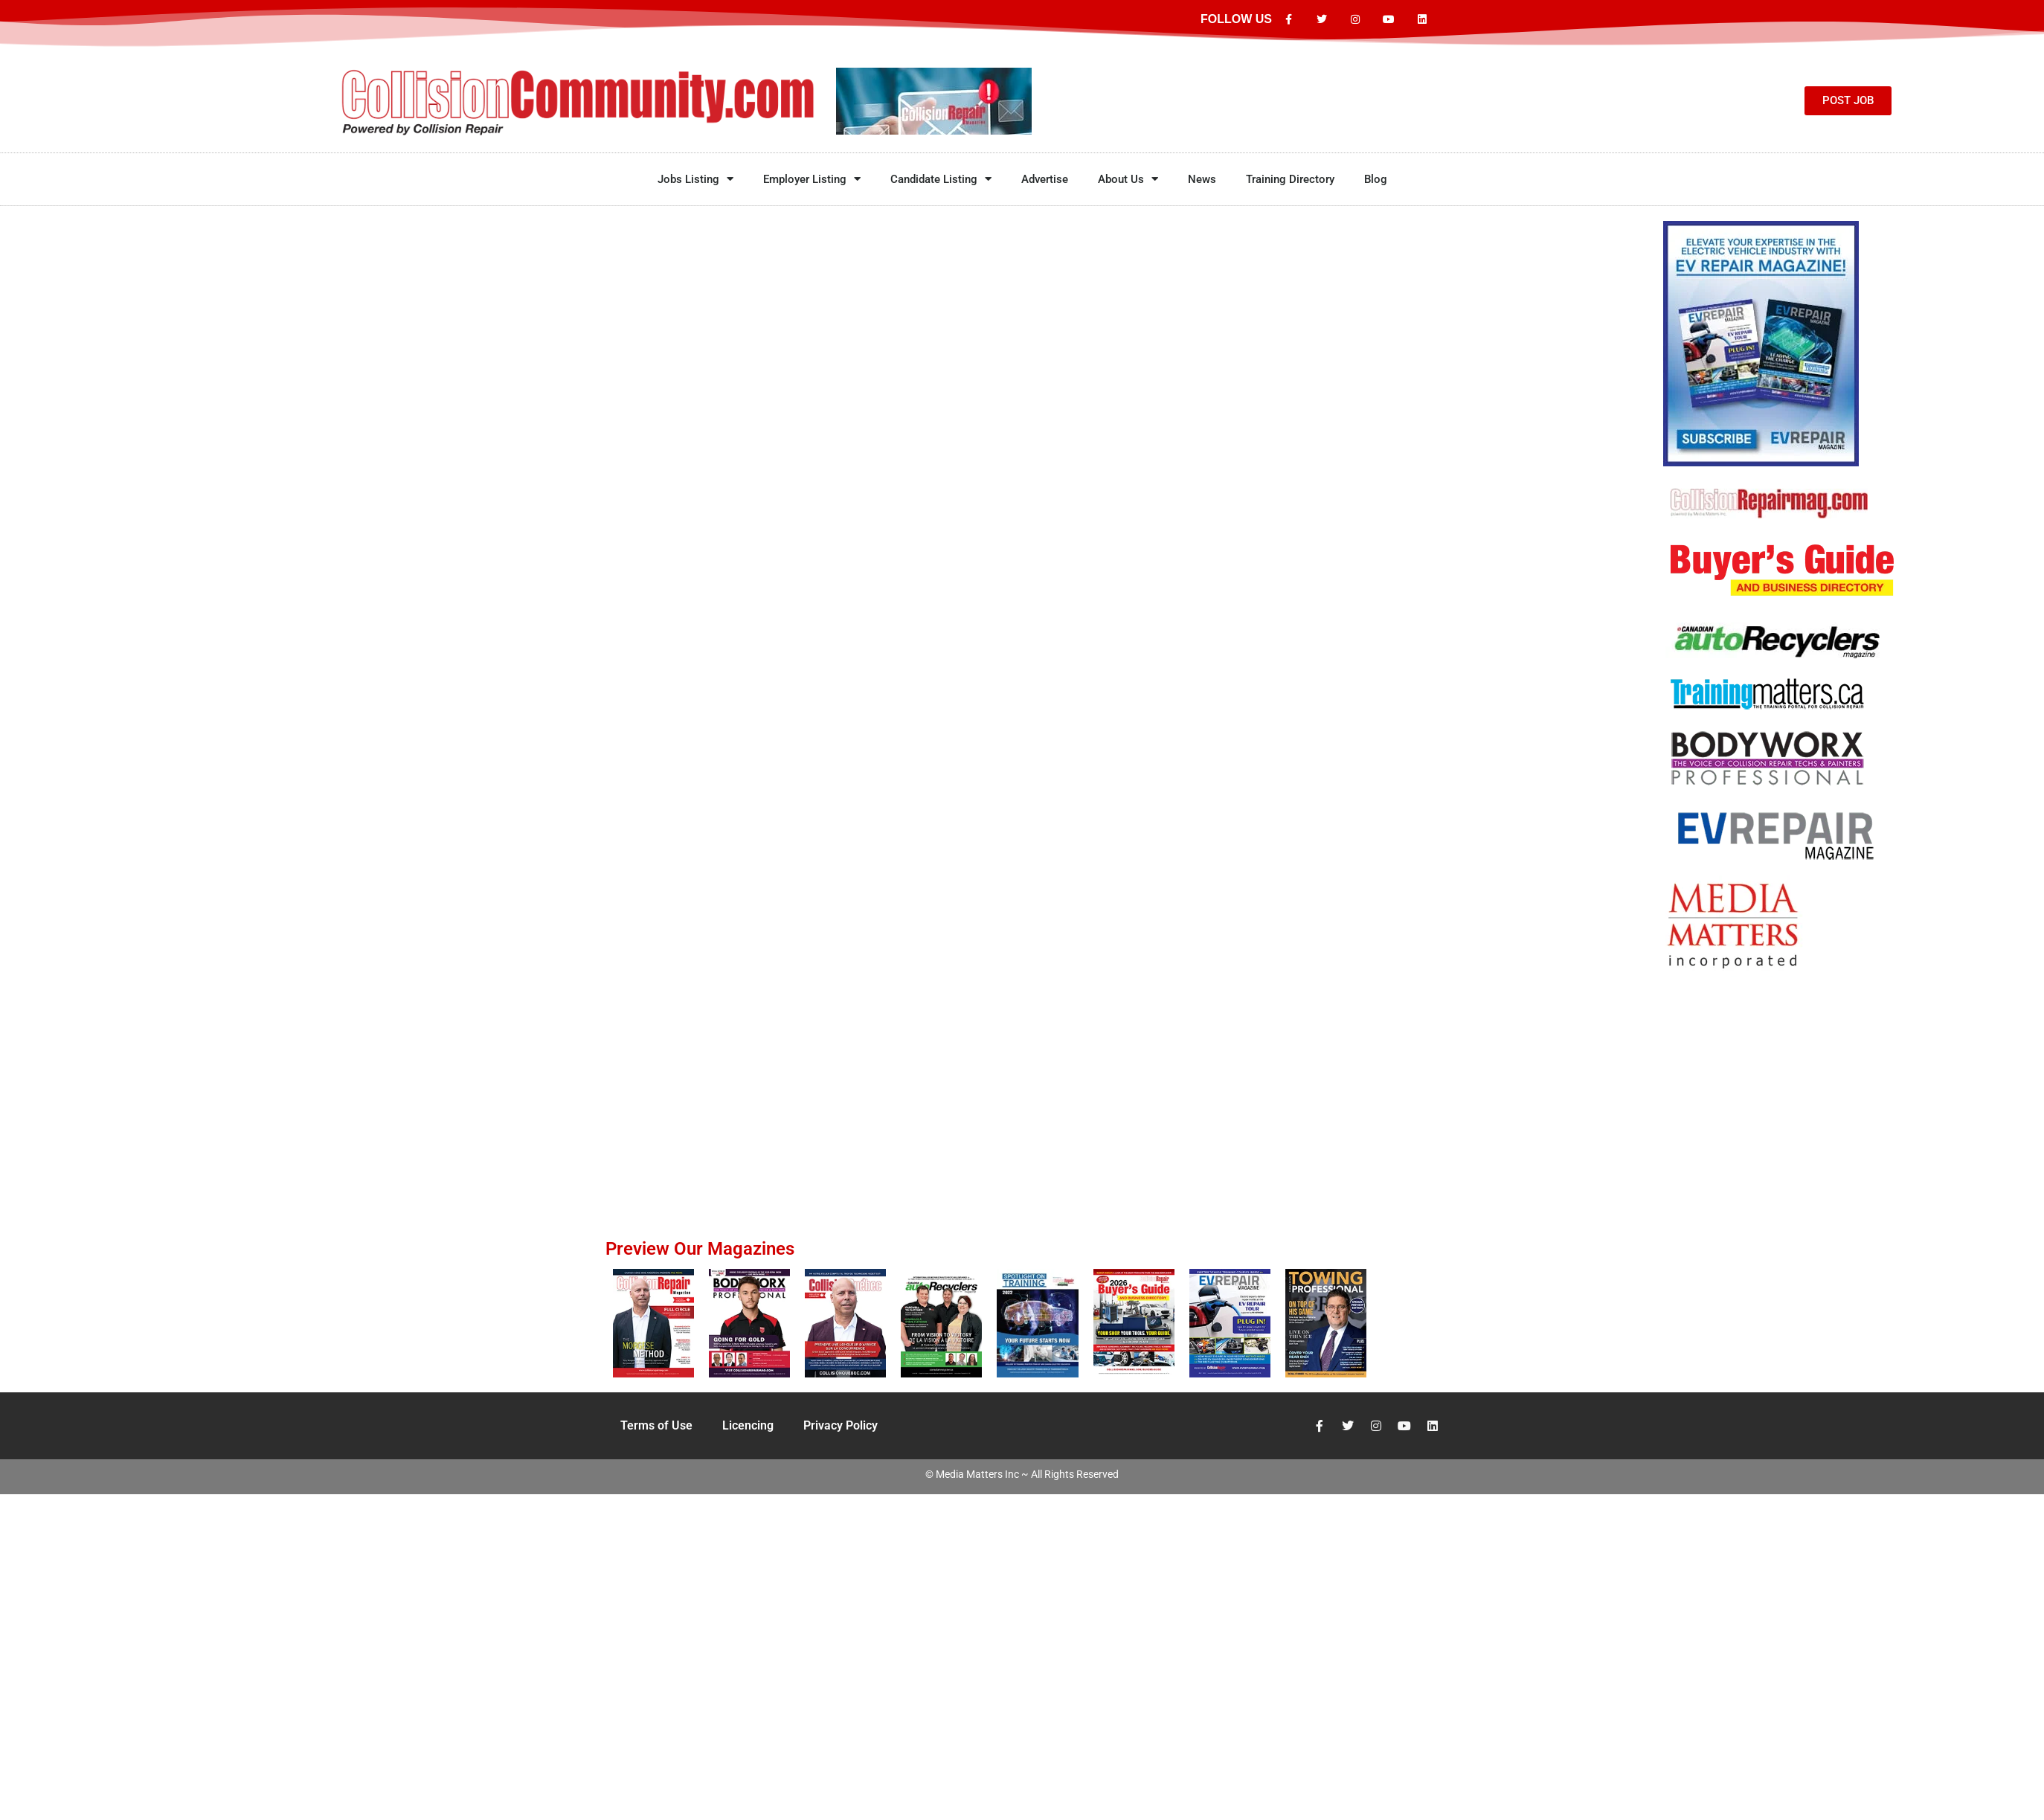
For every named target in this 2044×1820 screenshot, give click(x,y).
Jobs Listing (695, 179)
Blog (1375, 179)
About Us (1128, 179)
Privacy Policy (840, 1425)
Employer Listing (812, 179)
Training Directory (1290, 179)
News (1202, 179)
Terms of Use (656, 1425)
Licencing (748, 1425)
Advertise (1044, 179)
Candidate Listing (941, 179)
